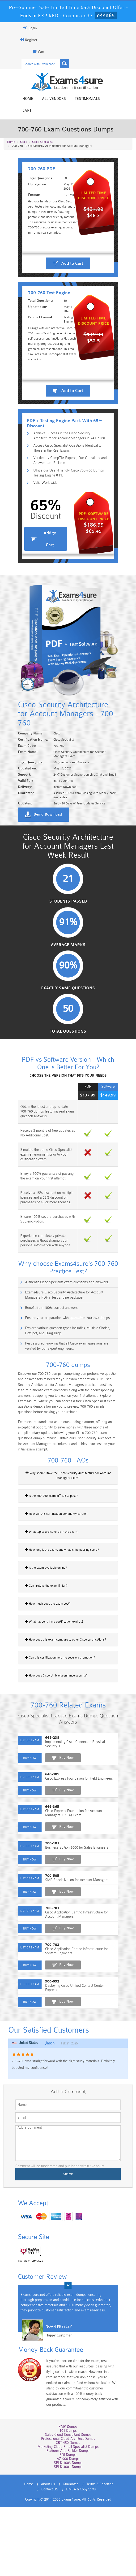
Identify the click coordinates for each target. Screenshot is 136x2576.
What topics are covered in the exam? (47, 1613)
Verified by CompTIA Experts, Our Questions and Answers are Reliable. (67, 521)
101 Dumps (68, 2499)
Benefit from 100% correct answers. (47, 1392)
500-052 (48, 2061)
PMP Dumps (68, 2495)
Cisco (23, 130)
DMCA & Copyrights (81, 2558)
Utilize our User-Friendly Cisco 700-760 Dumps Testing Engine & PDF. (71, 534)
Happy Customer (54, 2413)
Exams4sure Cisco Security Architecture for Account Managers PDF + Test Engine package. (68, 1379)
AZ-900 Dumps (68, 2528)
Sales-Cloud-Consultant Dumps (68, 2504)
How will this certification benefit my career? (52, 1595)
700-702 (48, 2024)
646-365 (48, 1886)
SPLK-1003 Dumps (68, 2532)
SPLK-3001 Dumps (68, 2536)
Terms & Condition (99, 2553)
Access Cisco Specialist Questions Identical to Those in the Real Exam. (71, 508)
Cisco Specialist (42, 130)
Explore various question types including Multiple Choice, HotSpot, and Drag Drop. (70, 1414)
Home (27, 99)
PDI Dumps (68, 2524)
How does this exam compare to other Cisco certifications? (61, 1721)
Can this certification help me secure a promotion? (56, 1739)
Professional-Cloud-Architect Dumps (68, 2508)
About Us (48, 2553)
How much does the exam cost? (43, 1685)
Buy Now (62, 1837)
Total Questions (68, 1115)
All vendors (54, 99)
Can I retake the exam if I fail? (42, 1667)
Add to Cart (72, 272)
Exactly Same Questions (68, 1071)
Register (24, 39)
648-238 (48, 1822)
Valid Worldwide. (42, 544)
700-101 (48, 1923)
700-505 (48, 1955)
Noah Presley (54, 2405)
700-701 (48, 1988)
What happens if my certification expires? (50, 1703)
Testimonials (87, 99)
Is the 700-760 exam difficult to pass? (47, 1577)
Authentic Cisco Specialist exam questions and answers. (63, 1366)
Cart (113, 99)
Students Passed (68, 984)
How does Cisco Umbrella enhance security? (52, 1757)
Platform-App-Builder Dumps (68, 2520)
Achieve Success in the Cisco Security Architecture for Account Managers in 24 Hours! (70, 495)
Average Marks (68, 1027)
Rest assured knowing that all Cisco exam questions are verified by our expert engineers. (68, 1430)
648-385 (48, 1854)
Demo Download (43, 893)
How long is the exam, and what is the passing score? (58, 1631)
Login (26, 28)
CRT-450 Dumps (68, 2512)
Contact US (49, 2558)
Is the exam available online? (42, 1649)
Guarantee (71, 2553)
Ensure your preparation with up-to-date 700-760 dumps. (63, 1402)
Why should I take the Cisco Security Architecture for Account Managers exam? (68, 1557)
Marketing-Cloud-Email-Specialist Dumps (68, 2516)
